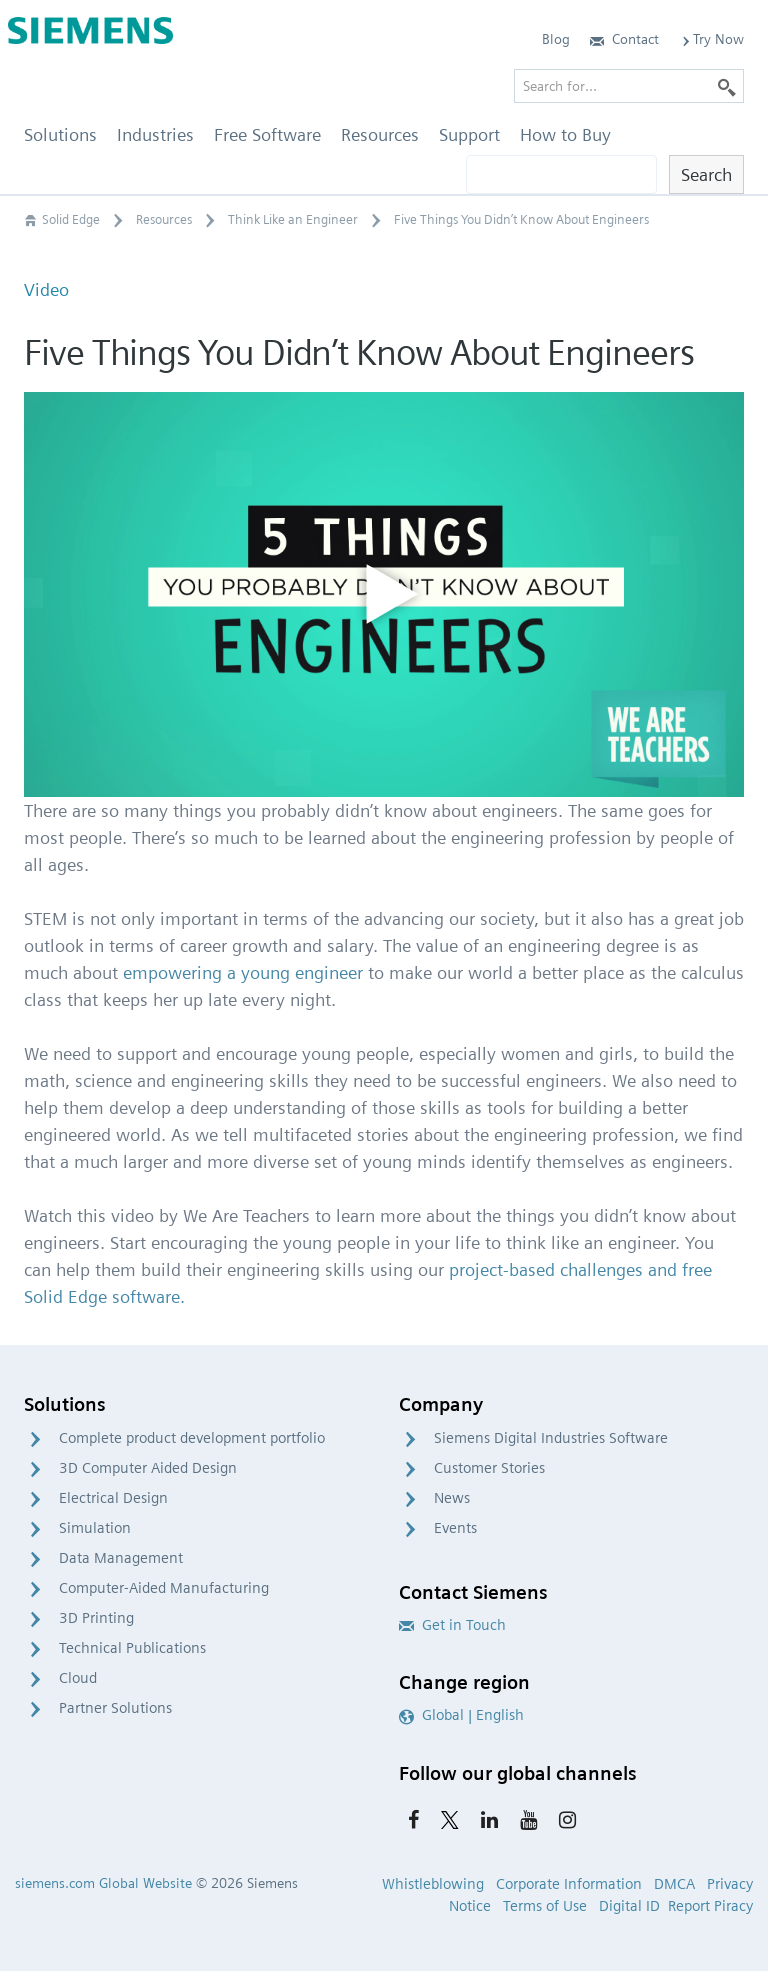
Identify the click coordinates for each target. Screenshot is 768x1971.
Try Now (711, 39)
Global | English (461, 1715)
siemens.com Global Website (103, 1883)
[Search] (727, 86)
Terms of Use (545, 1906)
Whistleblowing (433, 1884)
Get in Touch (452, 1625)
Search (706, 174)
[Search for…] (629, 86)
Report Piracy (710, 1906)
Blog (556, 39)
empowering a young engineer (243, 972)
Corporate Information (569, 1884)
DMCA (674, 1884)
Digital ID (629, 1906)
